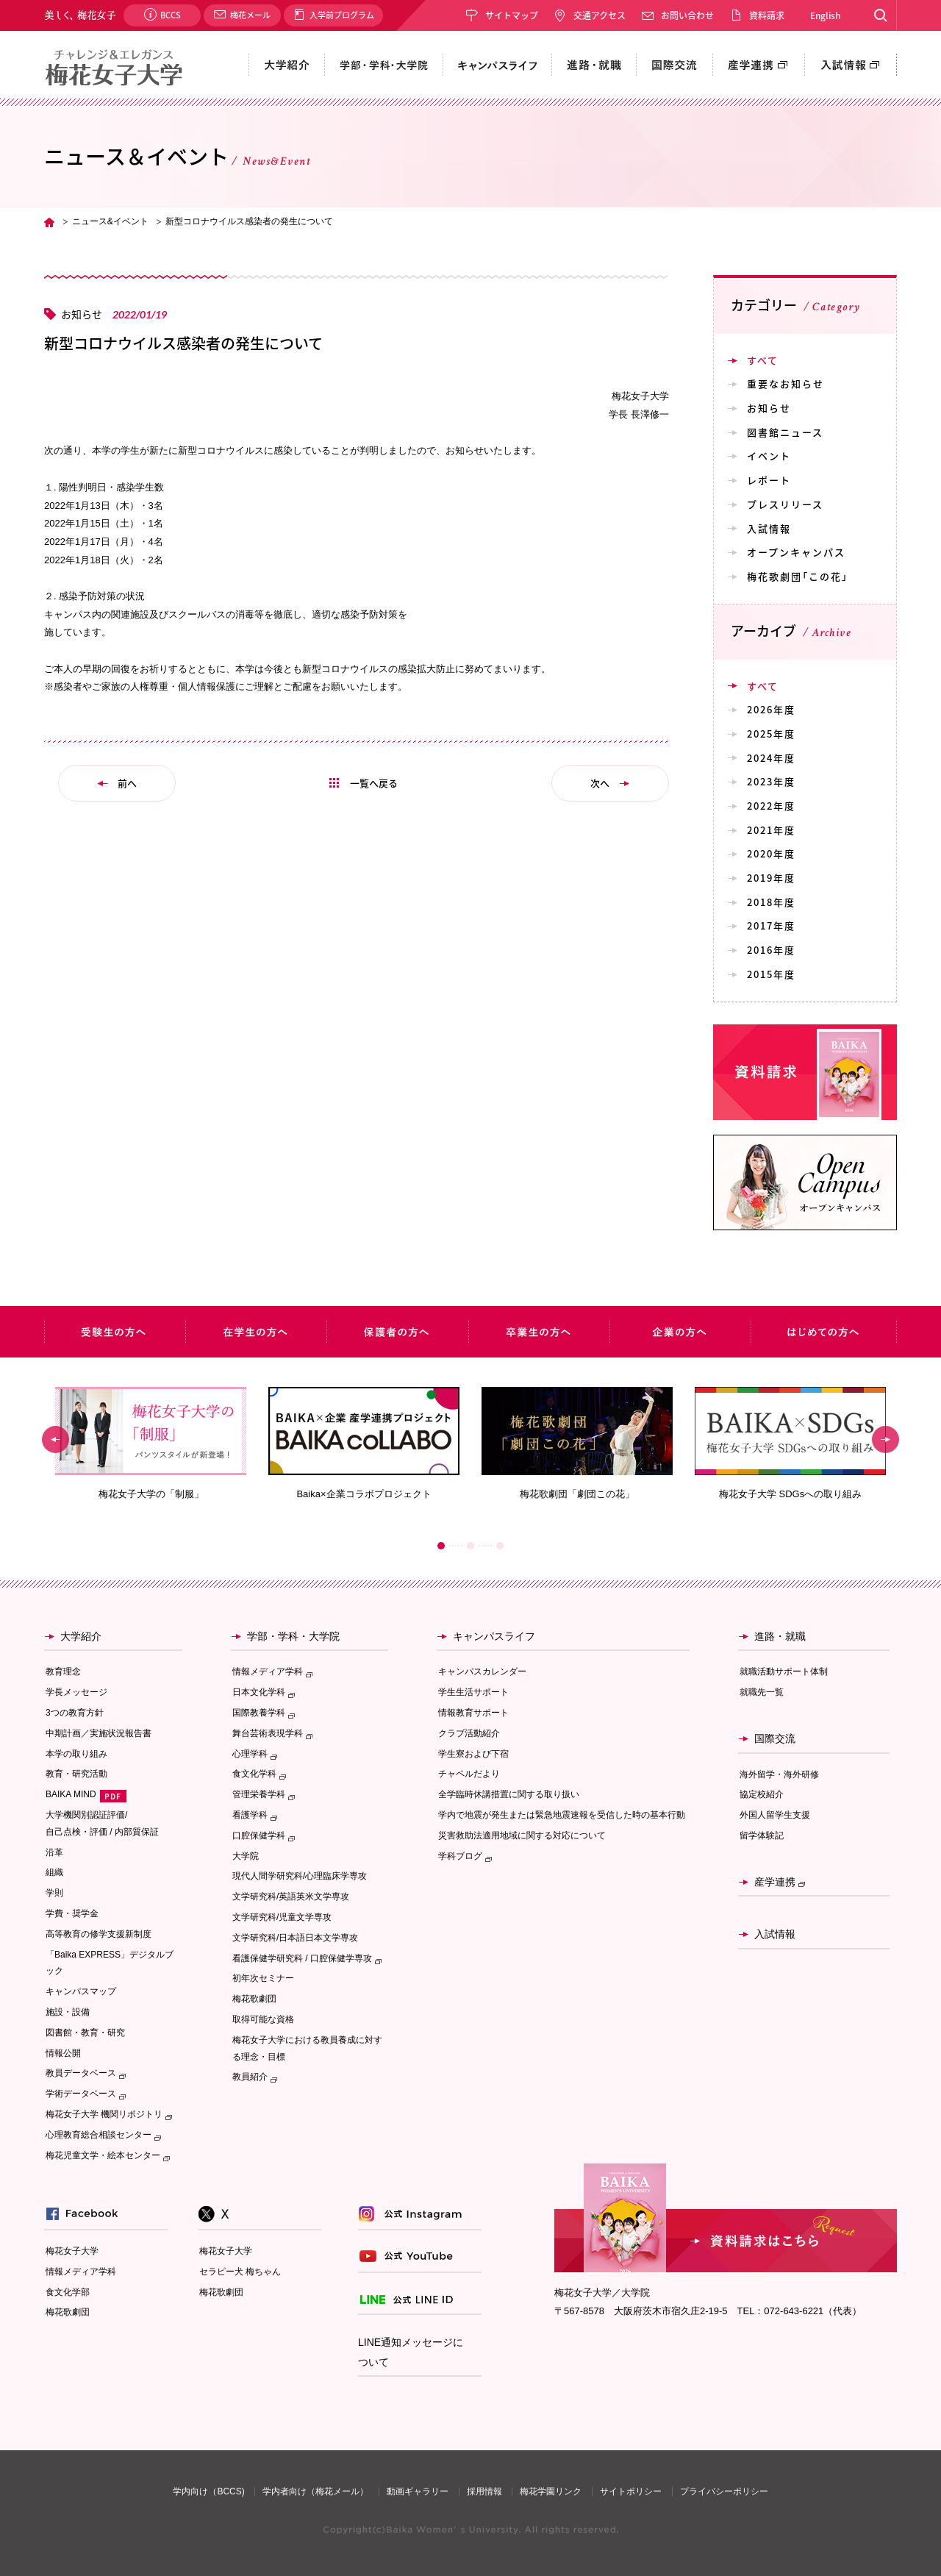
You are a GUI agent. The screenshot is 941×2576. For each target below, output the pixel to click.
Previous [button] (55, 1439)
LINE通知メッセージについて (410, 2352)
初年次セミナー (263, 1978)
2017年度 (771, 925)
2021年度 (771, 830)
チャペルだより (469, 1774)
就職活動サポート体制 (784, 1671)
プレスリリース (785, 504)
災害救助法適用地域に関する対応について (522, 1835)
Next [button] (885, 1439)
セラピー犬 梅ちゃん (240, 2271)
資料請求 (766, 15)
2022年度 (771, 806)
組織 (54, 1872)
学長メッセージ (76, 1692)
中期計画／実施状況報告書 (98, 1733)
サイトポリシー (631, 2491)
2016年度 (771, 950)
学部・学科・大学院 (293, 1636)
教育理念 (63, 1671)
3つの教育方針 (75, 1713)
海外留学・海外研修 (779, 1774)
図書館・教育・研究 (85, 2032)
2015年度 (771, 974)
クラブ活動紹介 (469, 1733)
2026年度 (771, 709)
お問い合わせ (687, 15)
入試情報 (769, 528)
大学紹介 (80, 1636)
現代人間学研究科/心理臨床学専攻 (299, 1876)
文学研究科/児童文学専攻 (282, 1917)
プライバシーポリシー (724, 2491)
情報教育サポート (473, 1713)
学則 (54, 1893)
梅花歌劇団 (254, 1999)
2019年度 (771, 878)
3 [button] (500, 1545)
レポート (769, 480)
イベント (769, 456)
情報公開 (63, 2053)
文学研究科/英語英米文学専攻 (290, 1896)
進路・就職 (780, 1636)
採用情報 (484, 2491)
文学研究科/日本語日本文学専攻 (295, 1938)
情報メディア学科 (81, 2271)
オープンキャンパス (796, 552)
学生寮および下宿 (473, 1754)
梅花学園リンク (551, 2491)
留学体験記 (762, 1835)
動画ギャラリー (417, 2491)
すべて (763, 360)
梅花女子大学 (72, 2251)
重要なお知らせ (785, 383)
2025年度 (771, 734)
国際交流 (774, 1738)
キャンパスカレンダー (482, 1671)
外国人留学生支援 (775, 1815)
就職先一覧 (762, 1692)
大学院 (245, 1856)
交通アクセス (599, 15)
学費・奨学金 (72, 1913)
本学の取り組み (76, 1754)
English (825, 15)
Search (880, 15)
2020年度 (771, 853)
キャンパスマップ (81, 1991)
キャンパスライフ (494, 1636)
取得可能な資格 (263, 2019)
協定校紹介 (762, 1794)
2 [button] (470, 1545)
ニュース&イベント (110, 221)
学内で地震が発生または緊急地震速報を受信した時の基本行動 (561, 1815)
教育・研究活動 (76, 1774)
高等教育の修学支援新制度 (98, 1934)
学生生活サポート (473, 1692)
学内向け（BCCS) (208, 2491)
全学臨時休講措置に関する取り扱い (508, 1794)
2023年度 (771, 781)
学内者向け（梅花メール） (315, 2491)
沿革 (54, 1852)
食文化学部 (68, 2292)
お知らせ (769, 408)
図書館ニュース (785, 432)
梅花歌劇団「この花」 (797, 576)
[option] (150, 1444)
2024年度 (771, 758)
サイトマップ (511, 15)
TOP (49, 222)
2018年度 (771, 902)
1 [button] (441, 1545)
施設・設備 (68, 2012)
